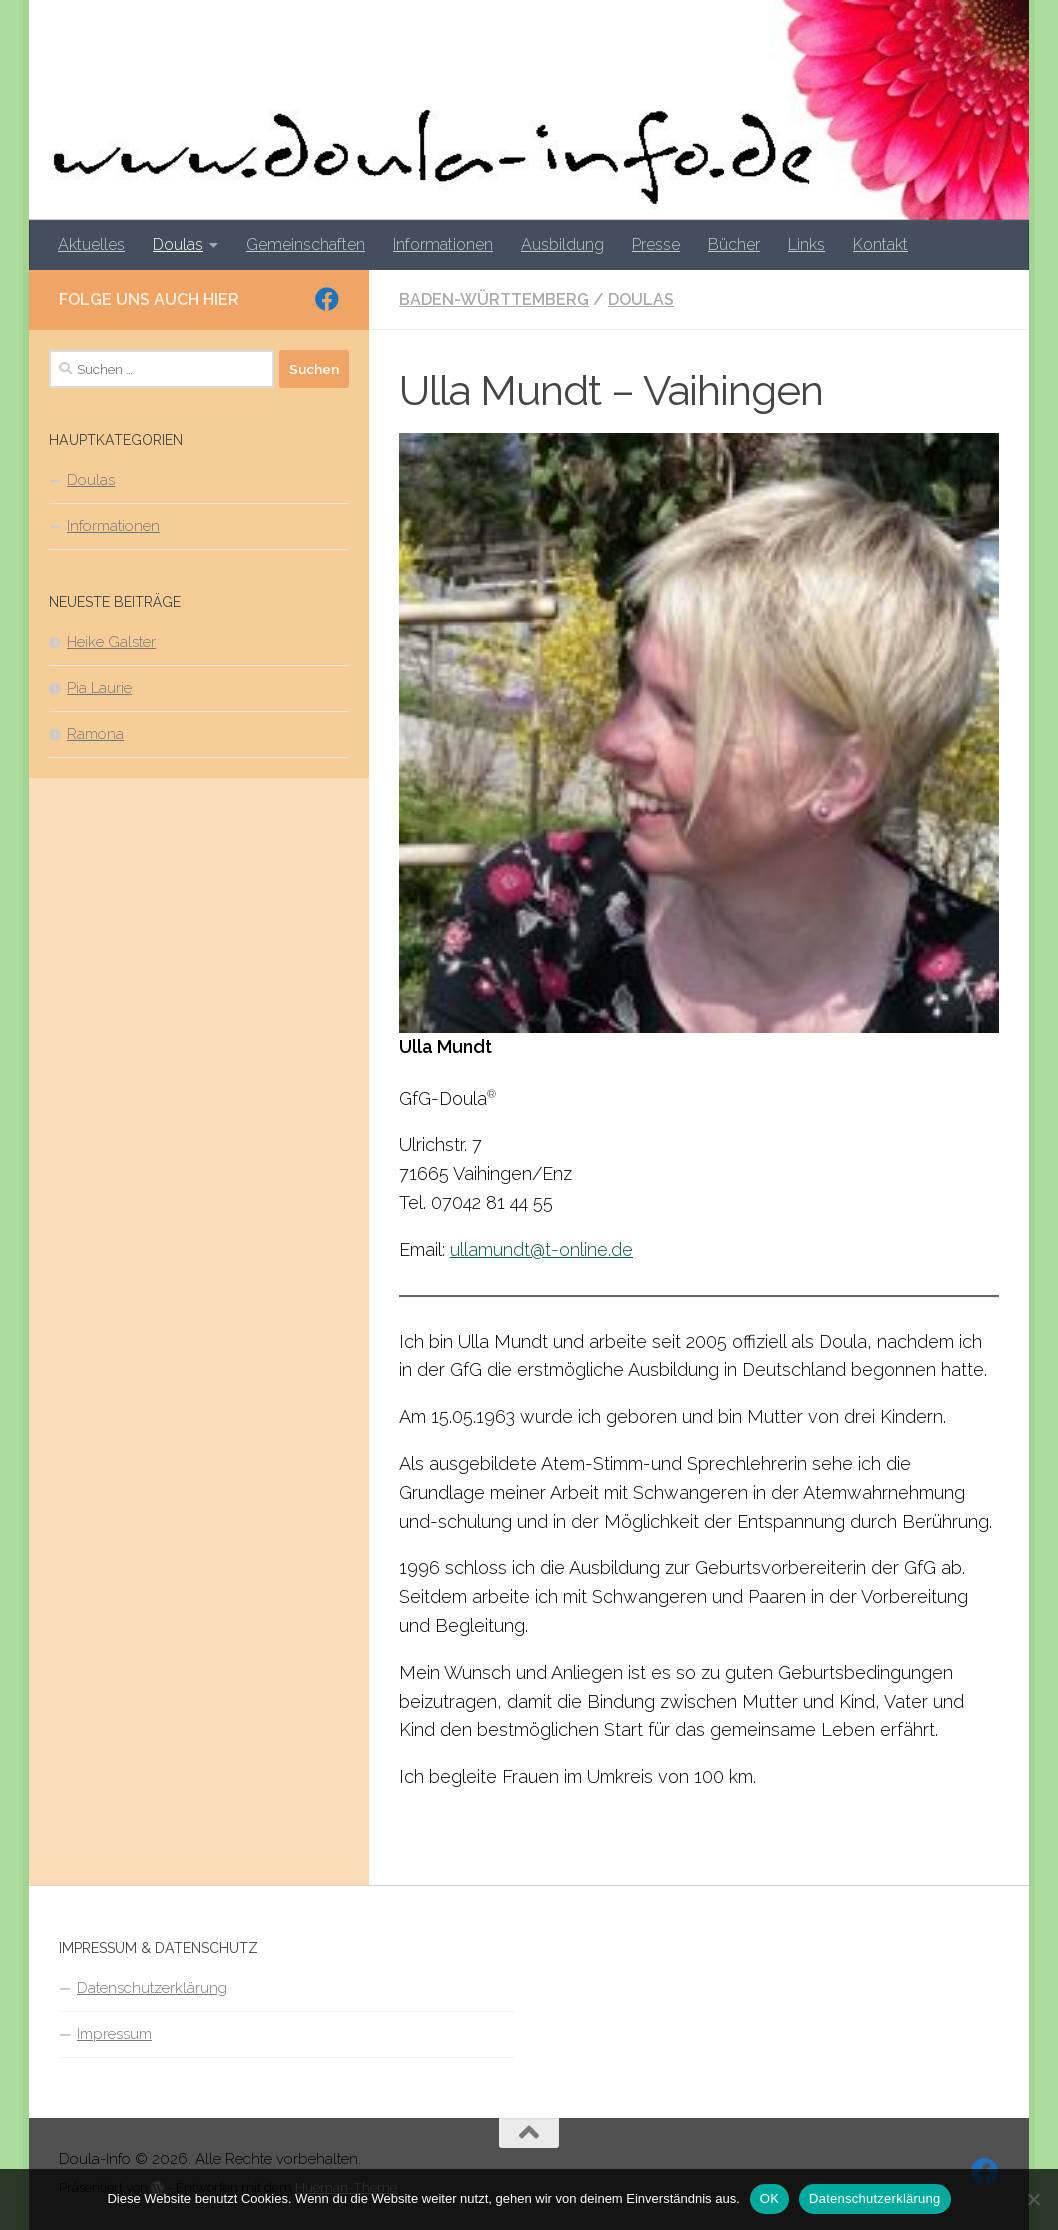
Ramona (95, 734)
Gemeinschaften (305, 244)
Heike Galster (111, 642)
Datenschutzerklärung (152, 1988)
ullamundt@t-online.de (541, 1249)
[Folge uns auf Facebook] (327, 299)
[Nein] (1033, 2199)
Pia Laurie (99, 688)
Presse (656, 244)
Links (806, 244)
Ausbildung (562, 244)
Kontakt (880, 244)
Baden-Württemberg (494, 299)
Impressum (114, 2034)
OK (769, 2198)
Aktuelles (91, 244)
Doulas (178, 244)
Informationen (443, 244)
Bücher (734, 244)
